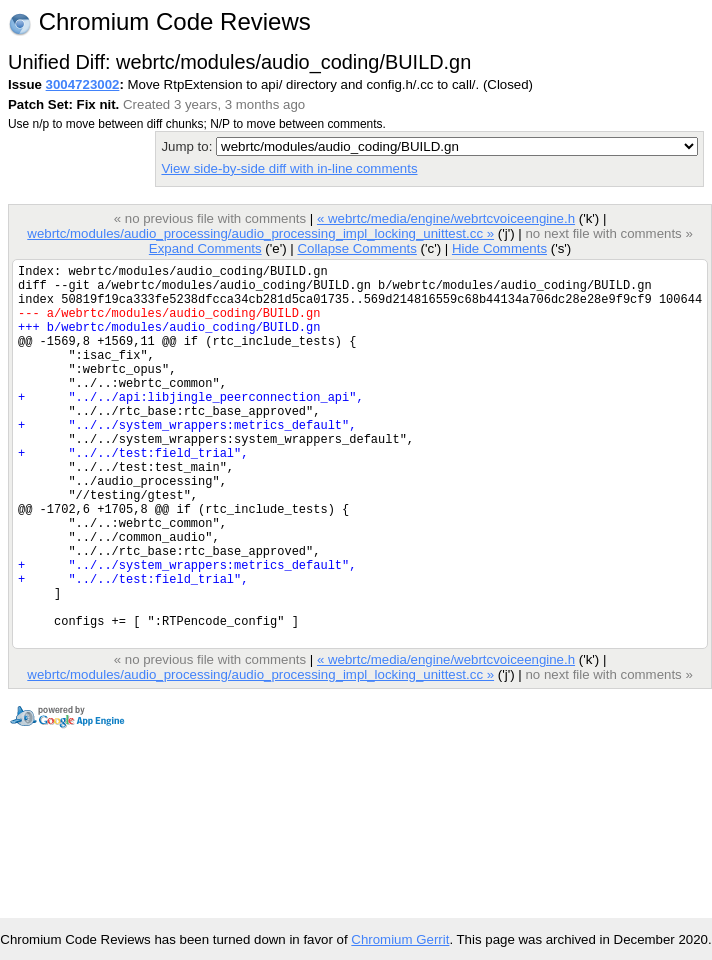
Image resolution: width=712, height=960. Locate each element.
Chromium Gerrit (400, 939)
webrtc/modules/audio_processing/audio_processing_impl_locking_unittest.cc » (260, 233)
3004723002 (83, 84)
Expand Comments (205, 248)
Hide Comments (499, 248)
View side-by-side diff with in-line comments (289, 168)
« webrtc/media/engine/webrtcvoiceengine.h (446, 218)
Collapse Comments (356, 248)
